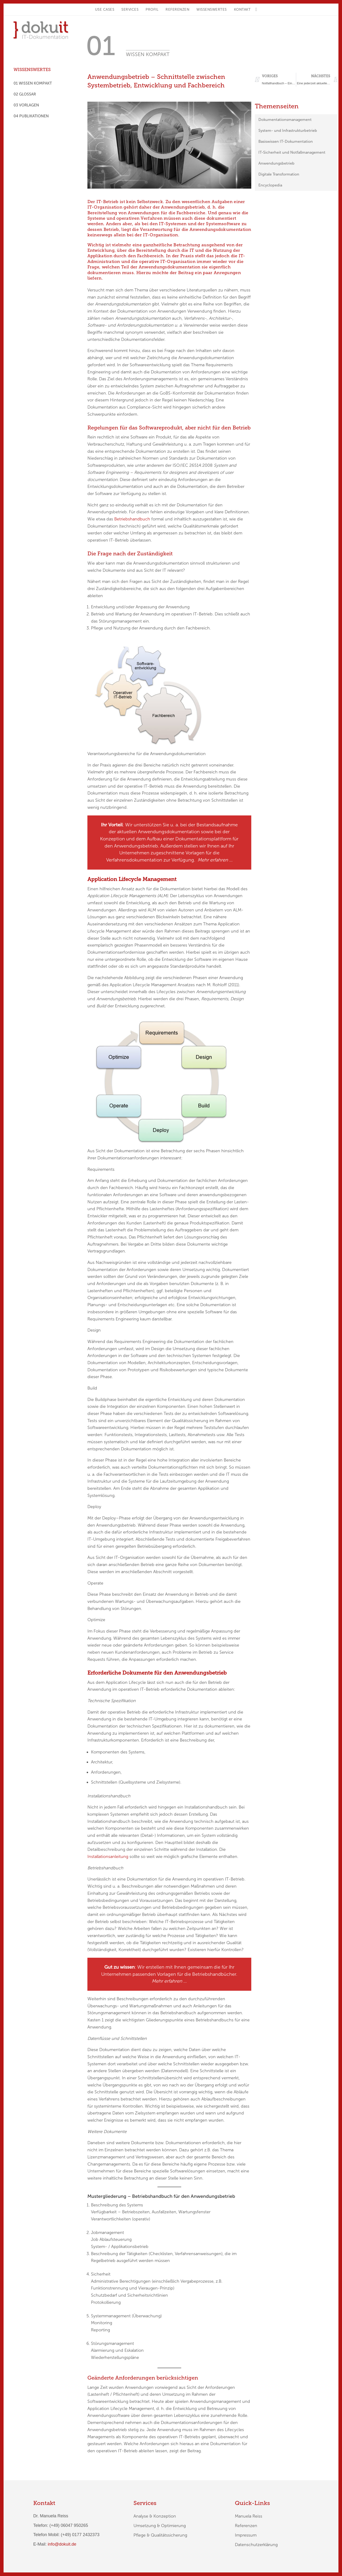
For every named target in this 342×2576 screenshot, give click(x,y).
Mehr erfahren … (169, 1981)
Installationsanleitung (107, 1856)
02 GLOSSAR (25, 94)
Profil (152, 9)
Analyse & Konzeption (154, 2516)
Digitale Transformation (278, 174)
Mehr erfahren (213, 860)
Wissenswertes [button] (211, 9)
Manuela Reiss (248, 2516)
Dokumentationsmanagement (285, 119)
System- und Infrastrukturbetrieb (287, 130)
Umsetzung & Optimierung (159, 2525)
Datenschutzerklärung (256, 2544)
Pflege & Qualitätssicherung (160, 2535)
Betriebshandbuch (132, 519)
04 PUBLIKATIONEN (31, 116)
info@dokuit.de (62, 2544)
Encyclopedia (270, 185)
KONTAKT (242, 9)
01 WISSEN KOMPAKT (33, 83)
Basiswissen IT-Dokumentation (285, 141)
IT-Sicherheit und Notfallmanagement (291, 152)
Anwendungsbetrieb (276, 163)
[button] (256, 9)
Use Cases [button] (104, 9)
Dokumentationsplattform (203, 839)
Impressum (245, 2535)
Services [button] (129, 9)
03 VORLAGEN (26, 105)
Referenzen (177, 9)
